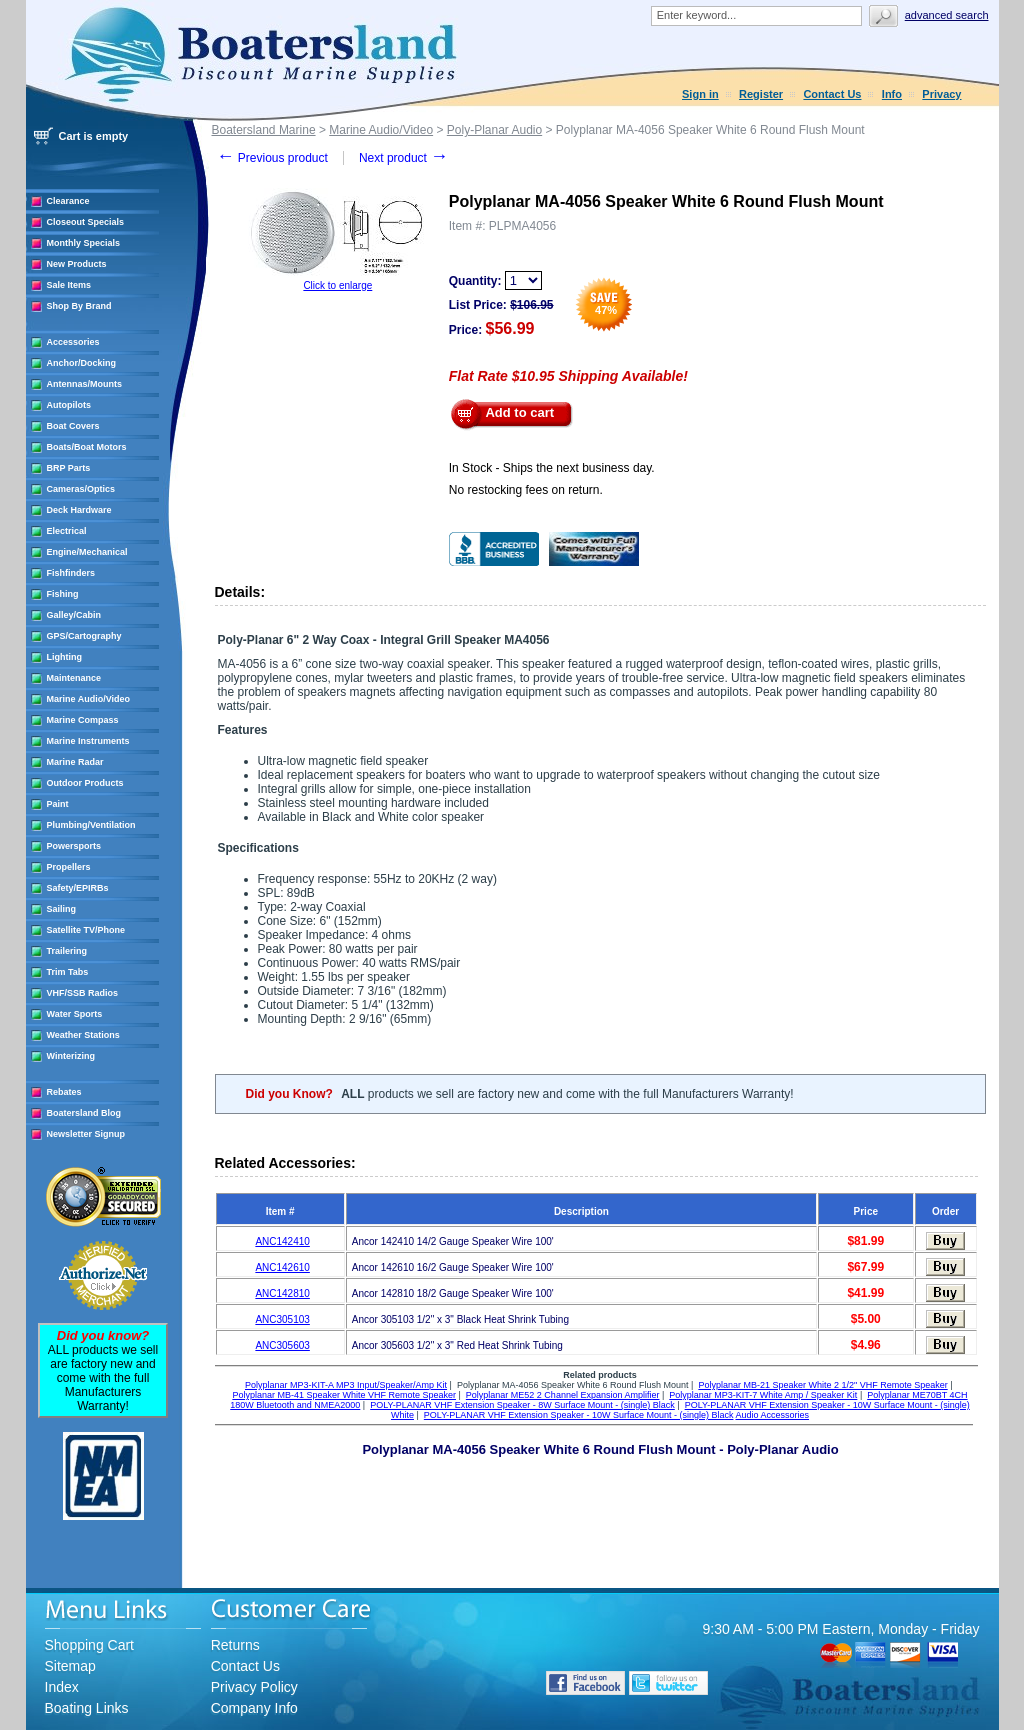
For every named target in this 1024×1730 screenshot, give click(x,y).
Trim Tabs (68, 972)
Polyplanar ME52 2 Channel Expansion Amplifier (563, 1395)
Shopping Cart (90, 1645)
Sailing (62, 909)
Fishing (63, 594)
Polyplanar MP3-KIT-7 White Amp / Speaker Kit (763, 1395)
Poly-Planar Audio (494, 130)
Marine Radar (75, 762)
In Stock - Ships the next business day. (552, 468)
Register (761, 94)
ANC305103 (282, 1319)
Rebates (64, 1092)
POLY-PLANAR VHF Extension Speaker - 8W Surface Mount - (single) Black (522, 1405)
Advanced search (947, 15)
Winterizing (71, 1056)
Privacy (941, 94)
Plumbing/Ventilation (91, 825)
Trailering (67, 951)
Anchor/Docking (82, 363)
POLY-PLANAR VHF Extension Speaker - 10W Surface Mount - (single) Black (579, 1415)
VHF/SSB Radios (83, 993)
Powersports (74, 846)
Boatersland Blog (84, 1113)
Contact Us (832, 94)
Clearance (68, 201)
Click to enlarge (337, 285)
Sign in (700, 94)
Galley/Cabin (74, 615)
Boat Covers (73, 426)
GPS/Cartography (84, 636)
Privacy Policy (254, 1687)
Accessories (73, 342)
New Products (77, 264)
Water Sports (75, 1014)
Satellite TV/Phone (86, 930)
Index (62, 1687)
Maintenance (74, 678)
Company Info (254, 1708)
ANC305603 (282, 1345)
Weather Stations (83, 1035)
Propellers (69, 867)
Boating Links (87, 1708)
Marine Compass (83, 720)
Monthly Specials (84, 243)
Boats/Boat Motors (87, 447)
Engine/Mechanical (87, 552)
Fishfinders (71, 573)
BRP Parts (69, 468)
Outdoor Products (85, 783)
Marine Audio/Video (89, 699)
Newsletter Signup (86, 1134)
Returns (235, 1645)
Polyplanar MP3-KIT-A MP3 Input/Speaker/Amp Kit (346, 1385)
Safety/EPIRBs (78, 888)
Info (892, 94)
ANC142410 (282, 1241)
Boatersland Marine (264, 130)
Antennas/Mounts (85, 384)
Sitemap (70, 1666)
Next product (403, 158)
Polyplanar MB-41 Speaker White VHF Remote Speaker (344, 1395)
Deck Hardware (79, 510)
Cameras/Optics (81, 489)
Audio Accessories (772, 1415)
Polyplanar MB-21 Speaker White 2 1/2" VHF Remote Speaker (822, 1385)
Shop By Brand (79, 306)
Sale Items (69, 285)
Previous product (272, 158)
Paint (58, 804)
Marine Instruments (88, 741)
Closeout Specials (86, 222)
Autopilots (69, 405)
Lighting (65, 657)
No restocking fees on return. (526, 490)
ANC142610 (282, 1267)
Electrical (67, 531)
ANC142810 (282, 1293)
